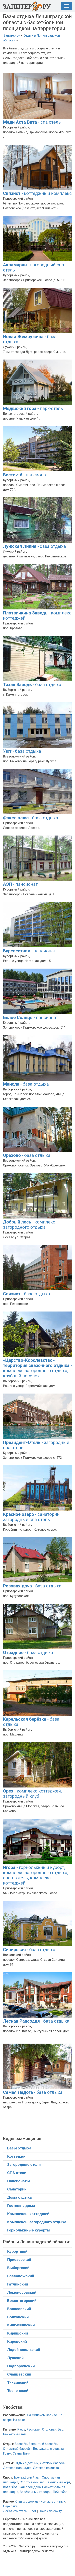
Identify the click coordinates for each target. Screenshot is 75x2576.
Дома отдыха (19, 2197)
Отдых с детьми (27, 2463)
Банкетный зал (14, 2434)
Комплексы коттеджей (28, 2213)
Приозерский (19, 2259)
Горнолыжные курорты (28, 2230)
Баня (26, 2453)
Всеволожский (20, 2276)
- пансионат (25, 474)
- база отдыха (34, 546)
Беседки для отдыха (48, 2449)
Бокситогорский (22, 2300)
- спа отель (32, 122)
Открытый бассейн (17, 2449)
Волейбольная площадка (22, 2487)
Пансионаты (18, 2181)
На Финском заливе (42, 2415)
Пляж (7, 2453)
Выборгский (18, 2267)
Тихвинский (18, 2382)
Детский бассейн (53, 2463)
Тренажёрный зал (27, 2477)
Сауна (17, 2453)
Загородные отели (24, 2164)
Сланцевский (19, 2374)
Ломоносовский (21, 2292)
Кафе (21, 2429)
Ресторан (34, 2429)
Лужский (15, 2358)
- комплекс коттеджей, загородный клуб (32, 1793)
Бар (60, 2429)
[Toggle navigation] (66, 6)
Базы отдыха (19, 2148)
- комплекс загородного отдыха (29, 1224)
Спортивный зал (32, 2482)
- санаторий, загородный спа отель (31, 1517)
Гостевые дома (21, 2205)
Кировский (17, 2341)
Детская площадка (17, 2468)
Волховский (18, 2317)
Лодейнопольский (23, 2349)
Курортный (17, 2251)
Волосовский (19, 2308)
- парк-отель (33, 408)
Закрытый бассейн (43, 2444)
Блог (32, 2511)
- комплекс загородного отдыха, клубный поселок (37, 1368)
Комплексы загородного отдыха (36, 2222)
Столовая (49, 2429)
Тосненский (17, 2390)
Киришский (17, 2333)
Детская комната (46, 2468)
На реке (19, 2420)
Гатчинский (17, 2284)
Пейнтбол (60, 2492)
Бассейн (21, 2444)
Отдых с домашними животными (40, 2501)
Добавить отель (15, 2511)
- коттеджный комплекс (37, 193)
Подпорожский (21, 2366)
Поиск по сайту (50, 2511)
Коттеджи (16, 2156)
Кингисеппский (21, 2325)
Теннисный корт (58, 2482)
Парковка (10, 2506)
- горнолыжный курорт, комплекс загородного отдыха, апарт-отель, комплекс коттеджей (35, 1875)
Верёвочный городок (35, 2492)
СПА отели (16, 2172)
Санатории (17, 2189)
